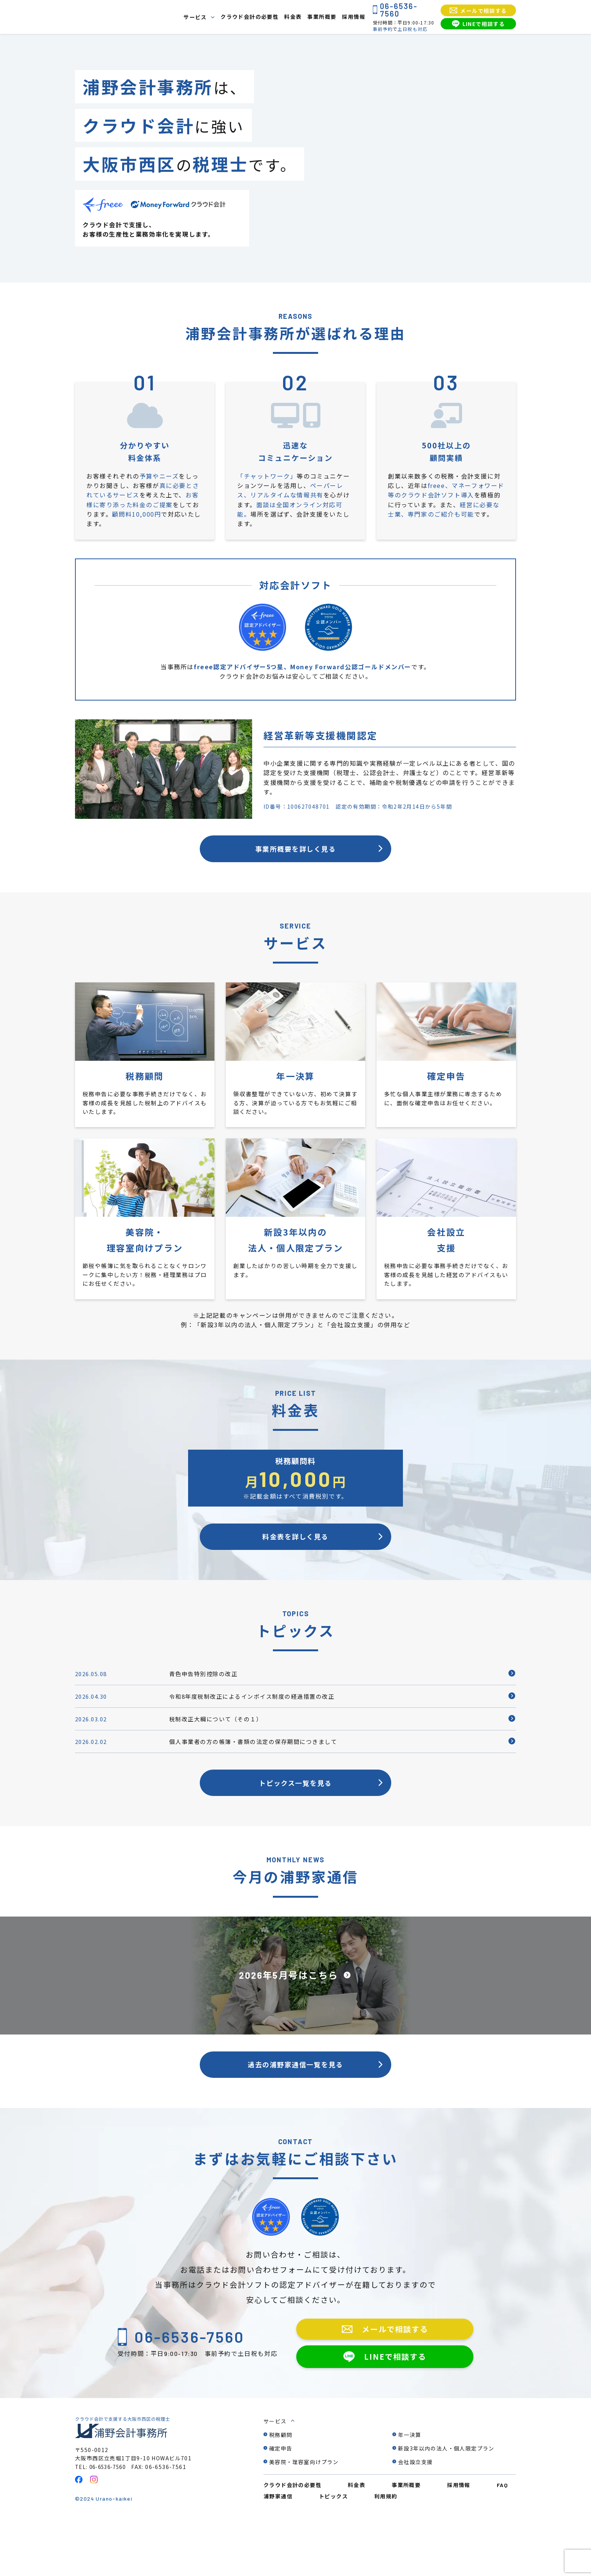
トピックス (333, 2549)
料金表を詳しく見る (295, 1555)
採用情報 (353, 17)
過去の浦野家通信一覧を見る (296, 2112)
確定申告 (280, 2501)
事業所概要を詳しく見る (295, 854)
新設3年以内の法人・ (446, 2501)
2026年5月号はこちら (288, 2017)
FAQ (502, 2538)
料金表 (293, 17)
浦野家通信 (277, 2549)
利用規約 (386, 2549)
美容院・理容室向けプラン (304, 2514)
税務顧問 (280, 2487)
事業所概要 (321, 17)
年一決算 (409, 2487)
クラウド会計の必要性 (249, 17)
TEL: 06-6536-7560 (103, 2519)
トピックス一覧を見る (295, 1821)
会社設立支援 (415, 2514)
